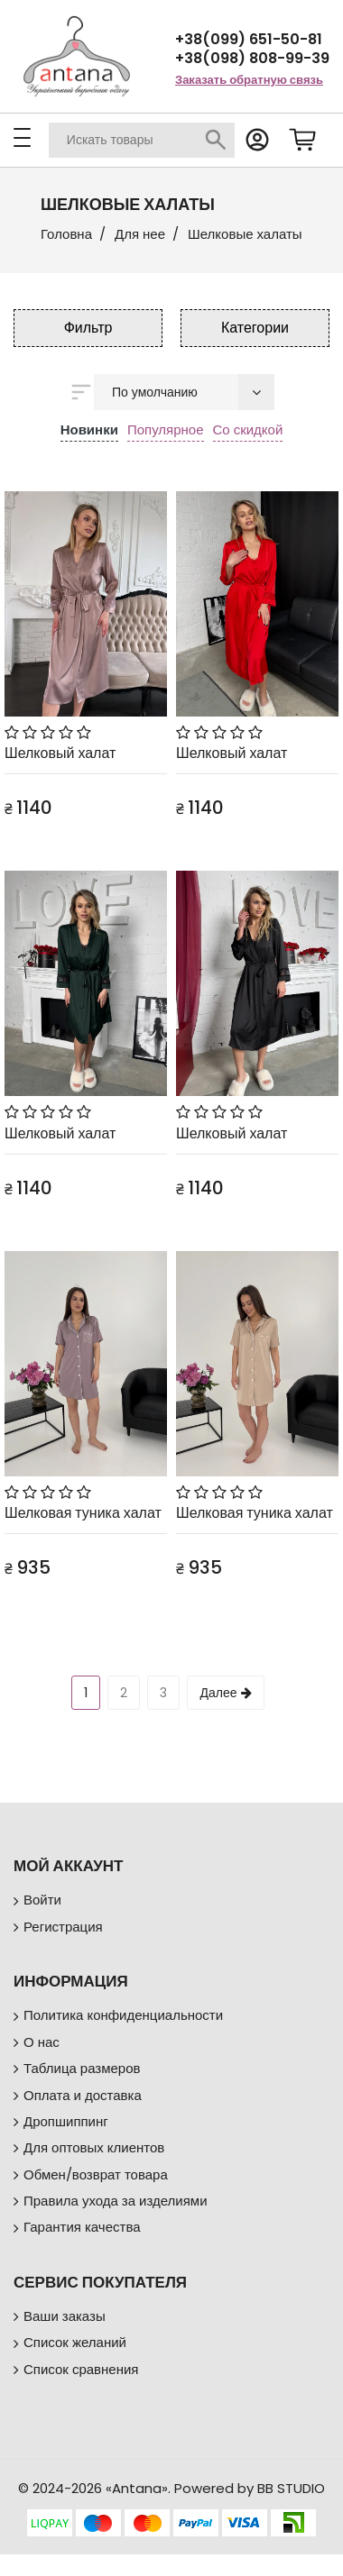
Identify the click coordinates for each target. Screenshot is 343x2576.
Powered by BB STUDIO (249, 2488)
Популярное (165, 429)
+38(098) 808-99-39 (252, 58)
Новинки (89, 429)
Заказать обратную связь (249, 79)
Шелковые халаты (245, 233)
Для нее (140, 233)
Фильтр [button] (88, 327)
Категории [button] (255, 327)
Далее (225, 1693)
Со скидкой (248, 429)
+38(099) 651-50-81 (248, 39)
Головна (66, 233)
